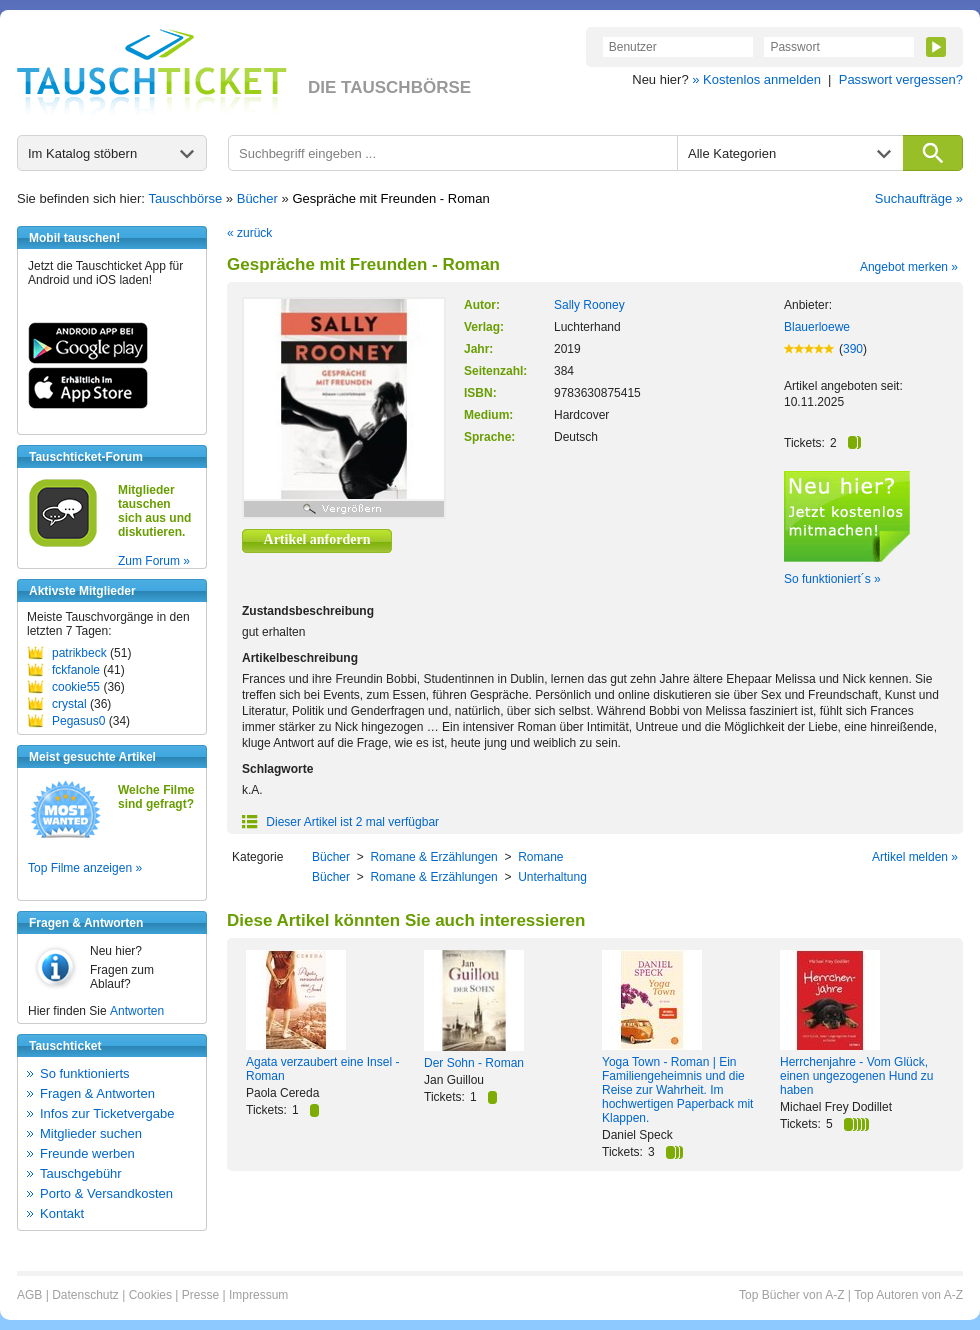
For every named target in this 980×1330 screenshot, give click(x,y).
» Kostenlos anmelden (756, 79)
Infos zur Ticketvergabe (107, 1113)
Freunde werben (87, 1153)
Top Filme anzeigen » (85, 868)
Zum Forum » (154, 561)
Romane (540, 857)
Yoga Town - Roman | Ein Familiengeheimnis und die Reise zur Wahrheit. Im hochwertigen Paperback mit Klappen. (677, 1090)
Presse (200, 1295)
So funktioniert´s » (832, 579)
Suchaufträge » (919, 198)
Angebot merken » (909, 267)
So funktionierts (85, 1073)
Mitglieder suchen (91, 1133)
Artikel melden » (915, 857)
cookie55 (76, 687)
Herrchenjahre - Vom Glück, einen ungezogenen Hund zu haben (856, 1076)
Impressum (258, 1295)
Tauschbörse (186, 198)
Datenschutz (85, 1295)
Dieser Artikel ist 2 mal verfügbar (340, 822)
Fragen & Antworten (97, 1093)
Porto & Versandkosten (106, 1193)
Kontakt (62, 1213)
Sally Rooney (589, 305)
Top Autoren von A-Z (908, 1295)
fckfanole (76, 670)
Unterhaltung (552, 877)
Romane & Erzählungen (433, 857)
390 (853, 349)
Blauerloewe (817, 327)
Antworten (137, 1011)
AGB (29, 1295)
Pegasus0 (78, 721)
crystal (69, 704)
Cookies (150, 1295)
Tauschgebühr (81, 1173)
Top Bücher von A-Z (791, 1295)
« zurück (249, 233)
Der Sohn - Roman (474, 1063)
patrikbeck (79, 653)
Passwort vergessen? (901, 79)
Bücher (257, 198)
